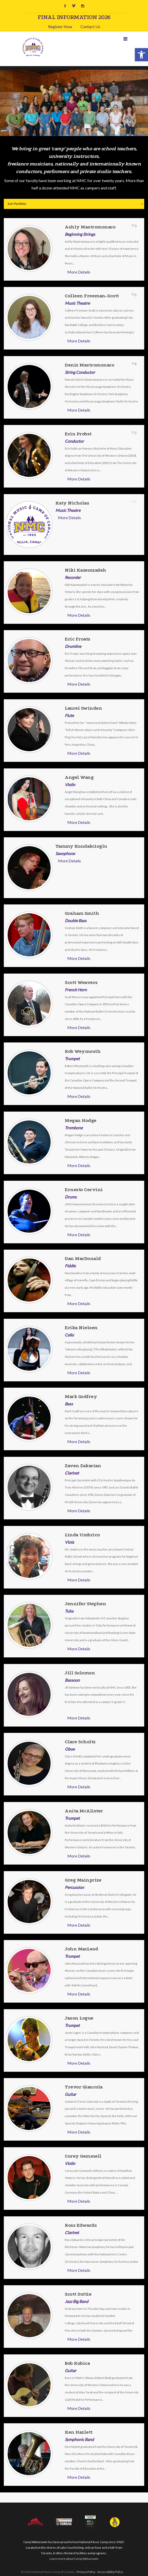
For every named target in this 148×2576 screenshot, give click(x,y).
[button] (141, 54)
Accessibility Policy (110, 2572)
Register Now (60, 26)
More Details (78, 271)
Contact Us (90, 26)
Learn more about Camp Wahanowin (74, 2559)
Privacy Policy (86, 2572)
